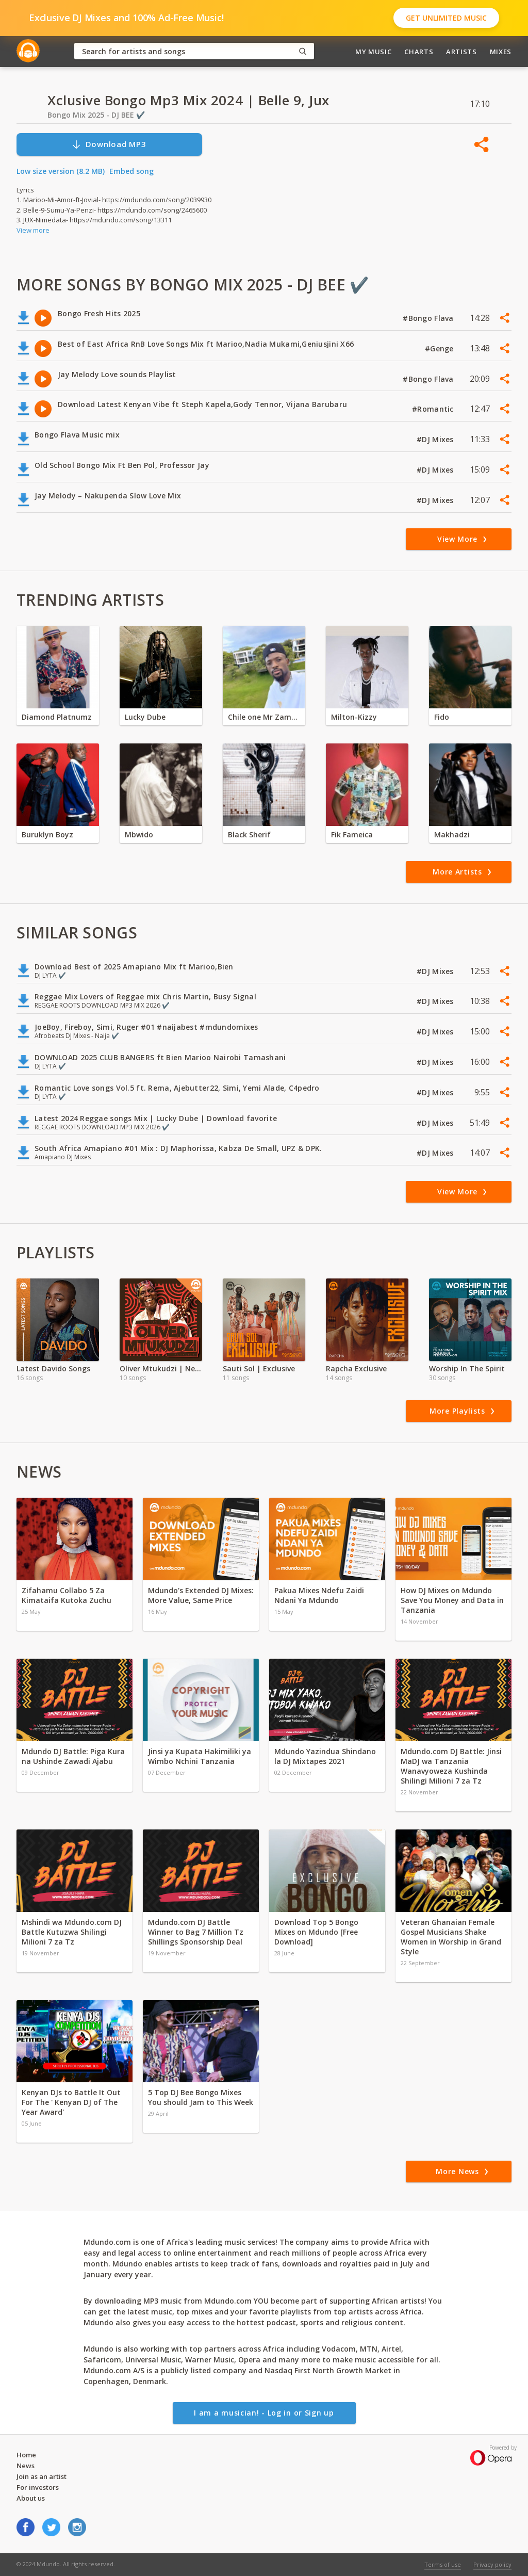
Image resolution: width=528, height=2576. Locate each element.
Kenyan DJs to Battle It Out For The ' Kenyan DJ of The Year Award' (71, 2102)
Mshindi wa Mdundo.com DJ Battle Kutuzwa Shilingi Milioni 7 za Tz (72, 1932)
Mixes (501, 51)
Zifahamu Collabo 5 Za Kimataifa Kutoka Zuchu (67, 1595)
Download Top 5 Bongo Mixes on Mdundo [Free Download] (316, 1932)
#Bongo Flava (429, 318)
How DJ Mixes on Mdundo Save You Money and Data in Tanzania (452, 1600)
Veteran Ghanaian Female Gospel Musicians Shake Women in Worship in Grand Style (451, 1936)
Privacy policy (492, 2564)
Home (26, 2454)
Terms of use (442, 2564)
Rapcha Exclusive (356, 1368)
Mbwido (139, 834)
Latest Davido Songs (53, 1368)
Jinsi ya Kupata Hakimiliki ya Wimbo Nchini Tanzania (199, 1756)
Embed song (131, 171)
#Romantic (434, 409)
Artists (461, 51)
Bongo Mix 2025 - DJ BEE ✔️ (96, 115)
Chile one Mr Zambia (264, 717)
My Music (373, 51)
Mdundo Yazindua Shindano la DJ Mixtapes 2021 (325, 1756)
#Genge (440, 348)
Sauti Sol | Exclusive (259, 1368)
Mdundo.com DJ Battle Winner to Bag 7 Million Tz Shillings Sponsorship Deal (195, 1932)
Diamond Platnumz (57, 717)
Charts (418, 51)
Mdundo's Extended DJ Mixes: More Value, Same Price (201, 1595)
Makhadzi (452, 834)
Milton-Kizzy (354, 717)
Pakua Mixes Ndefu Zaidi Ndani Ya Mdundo (319, 1595)
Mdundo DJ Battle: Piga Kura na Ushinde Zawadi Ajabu (73, 1756)
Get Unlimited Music (446, 18)
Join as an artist (41, 2476)
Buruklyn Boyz (47, 834)
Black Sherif (249, 834)
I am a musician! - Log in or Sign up (264, 2413)
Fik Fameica (352, 834)
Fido (441, 717)
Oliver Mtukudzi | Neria (161, 1368)
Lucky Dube (145, 717)
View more (33, 230)
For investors (37, 2487)
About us (30, 2498)
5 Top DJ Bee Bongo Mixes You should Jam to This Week (200, 2097)
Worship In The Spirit (467, 1368)
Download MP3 (108, 144)
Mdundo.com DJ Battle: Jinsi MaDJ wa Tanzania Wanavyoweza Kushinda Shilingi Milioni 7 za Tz (451, 1766)
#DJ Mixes (436, 439)
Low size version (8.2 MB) (60, 171)
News (25, 2465)
